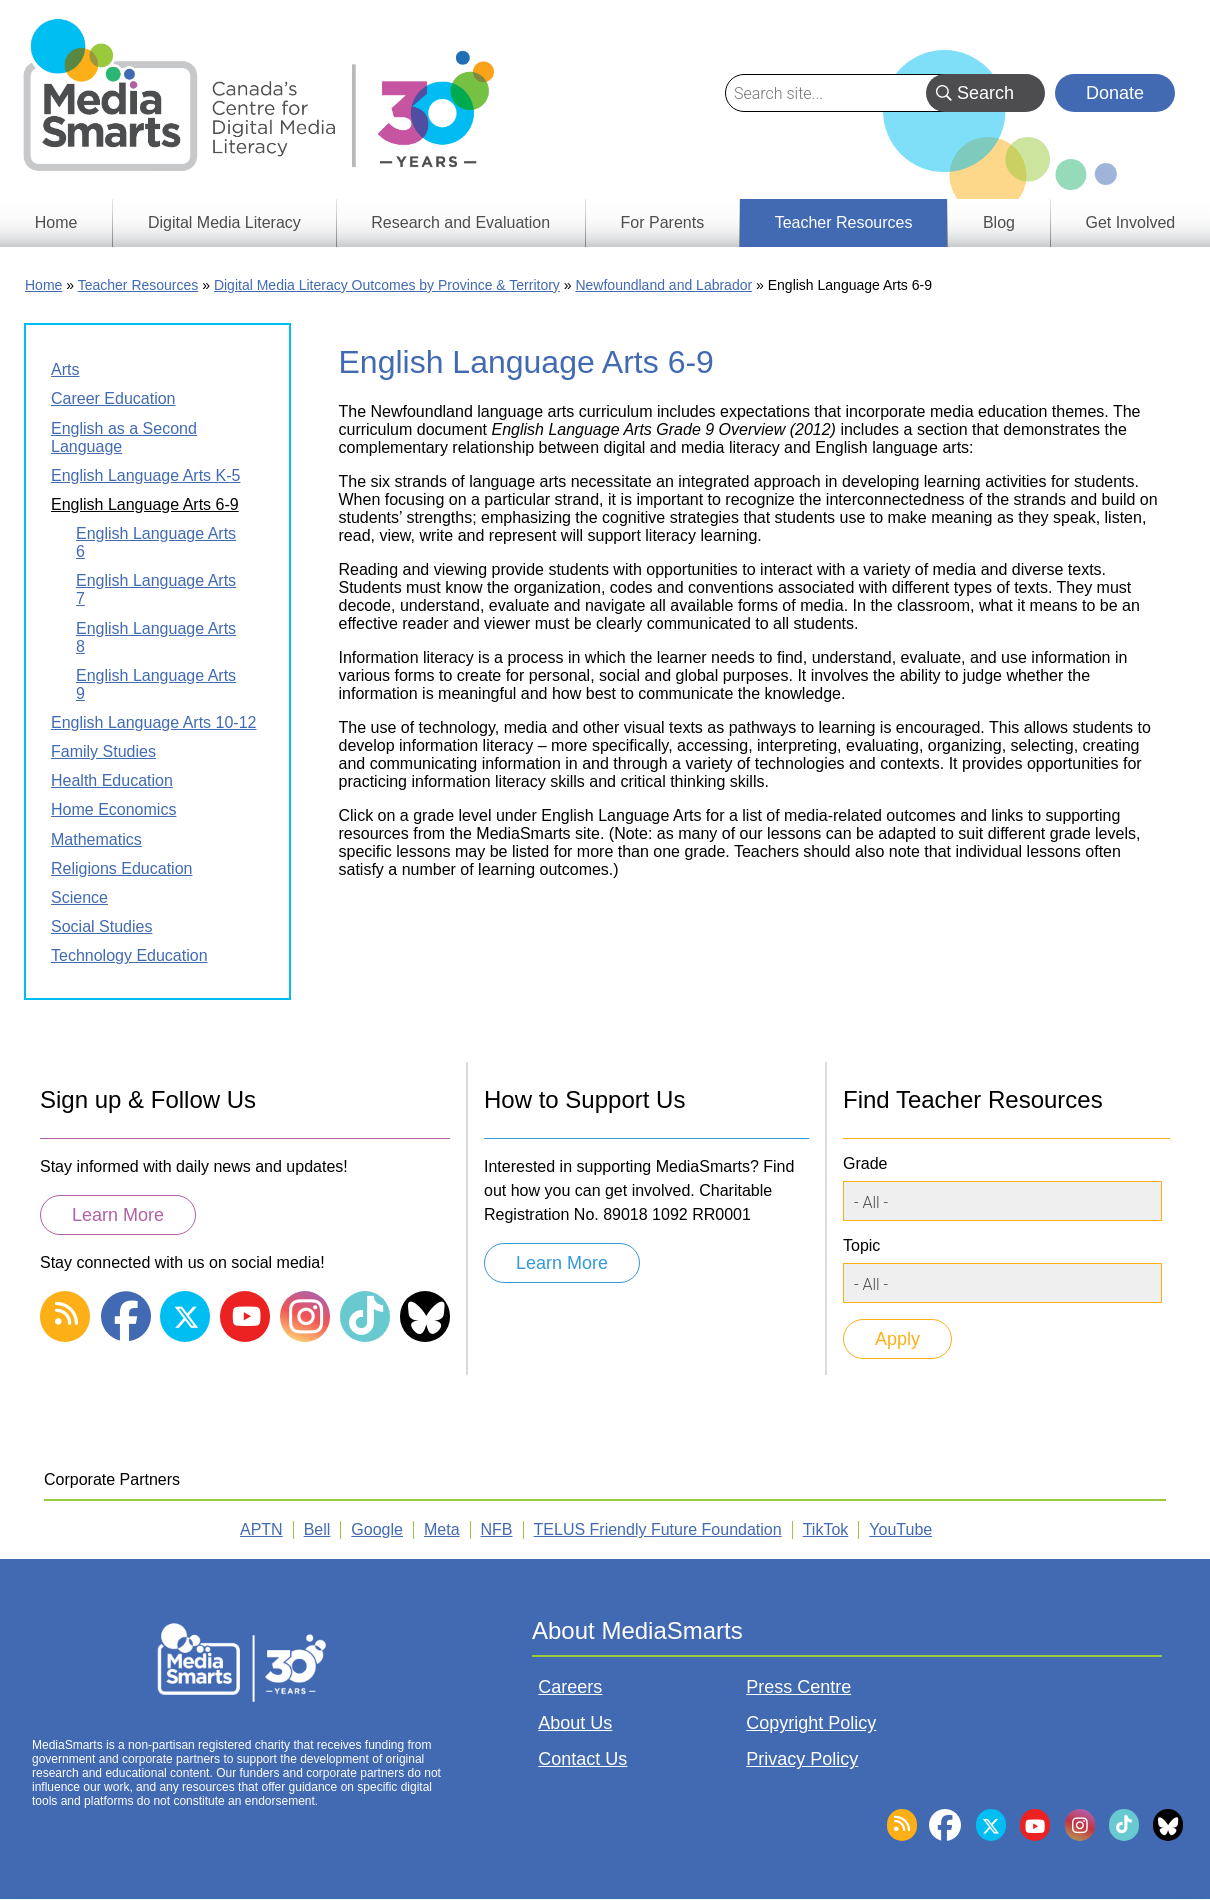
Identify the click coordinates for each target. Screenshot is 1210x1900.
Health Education (112, 780)
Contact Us (582, 1759)
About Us (575, 1723)
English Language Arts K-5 (145, 475)
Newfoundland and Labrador (663, 285)
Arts (65, 369)
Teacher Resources (138, 285)
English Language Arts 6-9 (145, 504)
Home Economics (113, 809)
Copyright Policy (811, 1723)
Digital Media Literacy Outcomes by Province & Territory (387, 285)
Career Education (113, 398)
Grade (865, 1163)
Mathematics (96, 839)
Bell (317, 1529)
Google (377, 1529)
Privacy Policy (802, 1759)
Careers (570, 1687)
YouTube (900, 1529)
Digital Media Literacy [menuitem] (224, 222)
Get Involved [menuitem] (1130, 222)
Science (79, 897)
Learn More (118, 1215)
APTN (261, 1529)
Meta (442, 1529)
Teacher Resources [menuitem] (844, 222)
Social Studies (101, 926)
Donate (1115, 93)
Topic (861, 1245)
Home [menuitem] (56, 222)
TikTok (826, 1529)
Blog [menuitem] (999, 222)
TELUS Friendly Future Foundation (658, 1529)
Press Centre (798, 1687)
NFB (497, 1529)
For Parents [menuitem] (663, 222)
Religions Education (121, 868)
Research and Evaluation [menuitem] (460, 222)
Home (43, 285)
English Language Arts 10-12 (153, 722)
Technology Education (129, 955)
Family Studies (103, 751)
